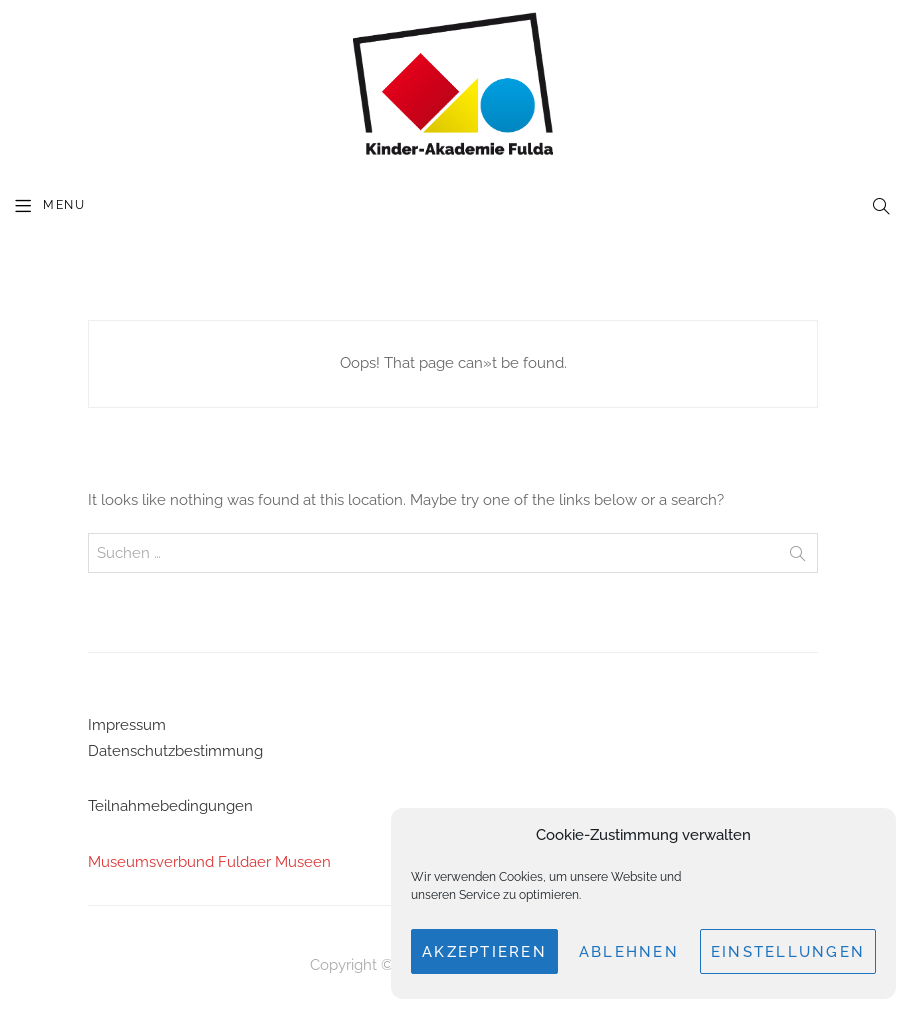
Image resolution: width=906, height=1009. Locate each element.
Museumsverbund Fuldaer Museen (209, 862)
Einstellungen (788, 952)
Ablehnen (629, 952)
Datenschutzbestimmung (175, 751)
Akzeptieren (484, 952)
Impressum (127, 725)
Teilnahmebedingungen (170, 806)
